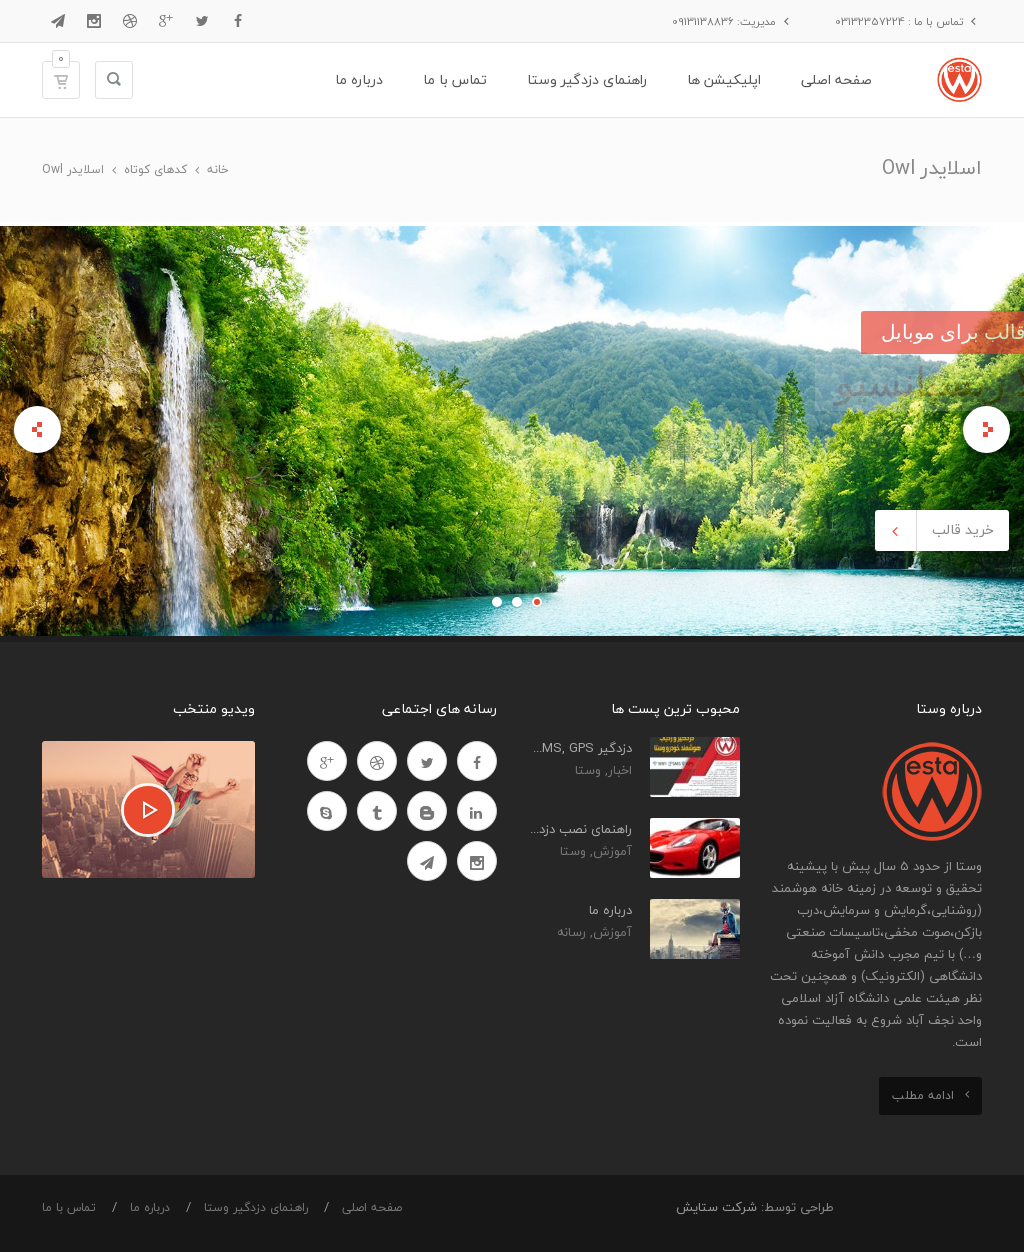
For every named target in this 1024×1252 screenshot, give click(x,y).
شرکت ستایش (716, 1207)
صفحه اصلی (372, 1207)
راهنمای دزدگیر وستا (256, 1207)
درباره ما (150, 1207)
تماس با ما (69, 1207)
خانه (218, 169)
